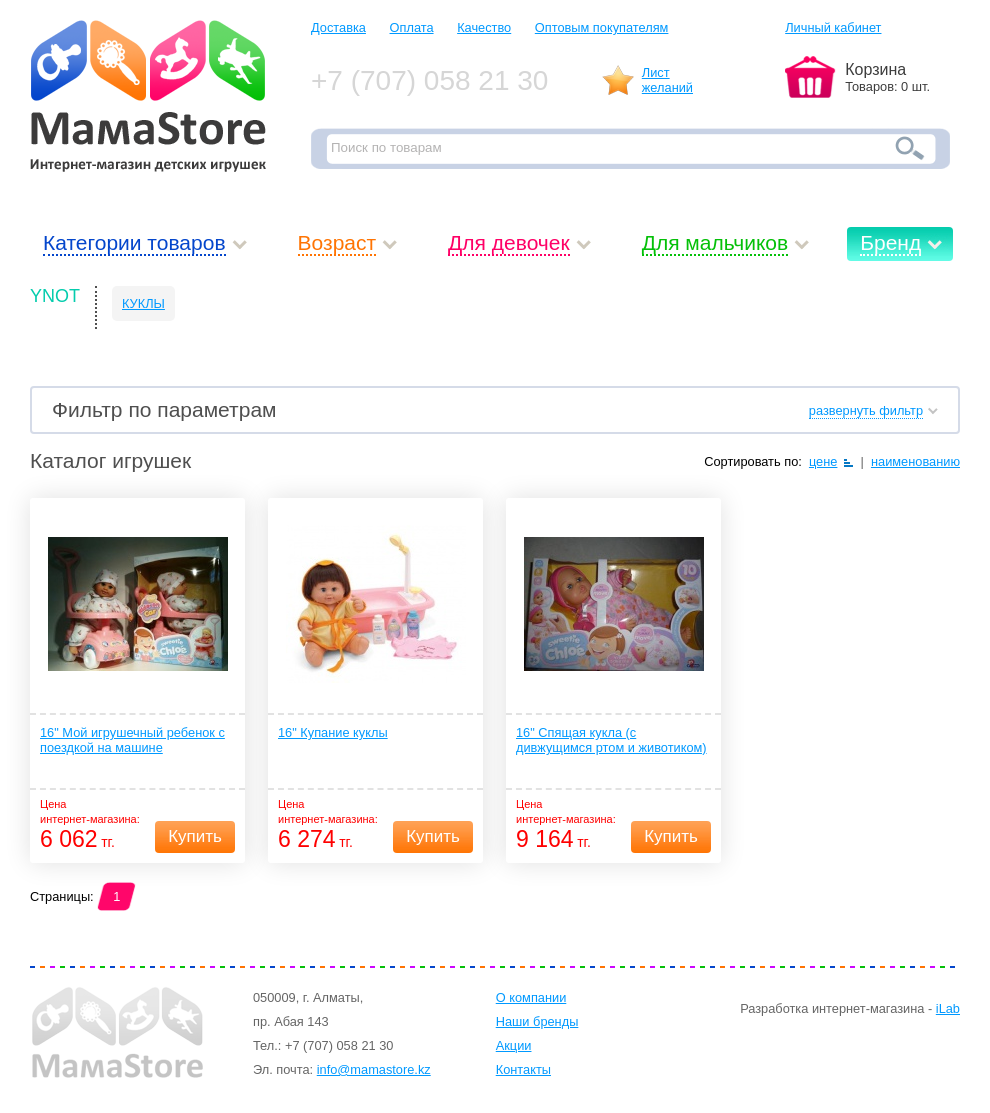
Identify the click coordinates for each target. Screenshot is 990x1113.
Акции (514, 1045)
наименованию (915, 461)
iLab (948, 1008)
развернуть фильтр (866, 410)
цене (823, 461)
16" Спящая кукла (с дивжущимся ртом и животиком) (611, 740)
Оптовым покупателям (602, 27)
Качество (484, 27)
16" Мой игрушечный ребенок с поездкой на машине (132, 740)
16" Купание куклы (333, 732)
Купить (195, 836)
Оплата (412, 27)
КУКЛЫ (143, 303)
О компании (531, 997)
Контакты (523, 1069)
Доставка (338, 27)
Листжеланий (667, 80)
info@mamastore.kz (374, 1069)
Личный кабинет (833, 27)
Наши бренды (537, 1021)
